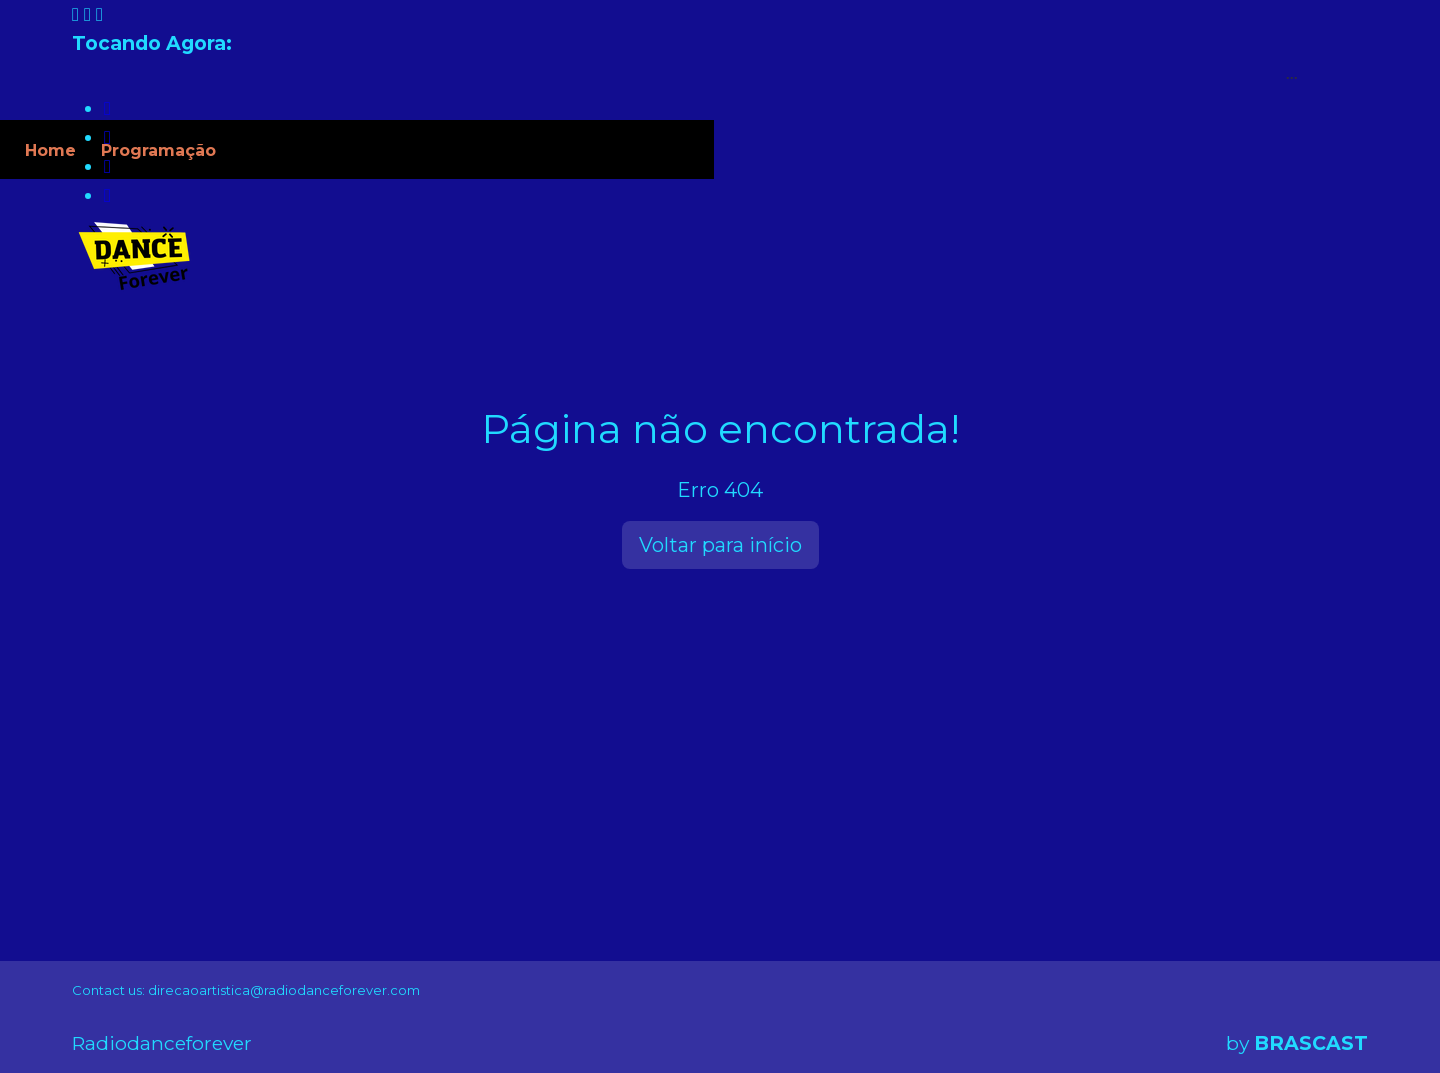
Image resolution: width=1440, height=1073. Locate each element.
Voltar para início (720, 545)
